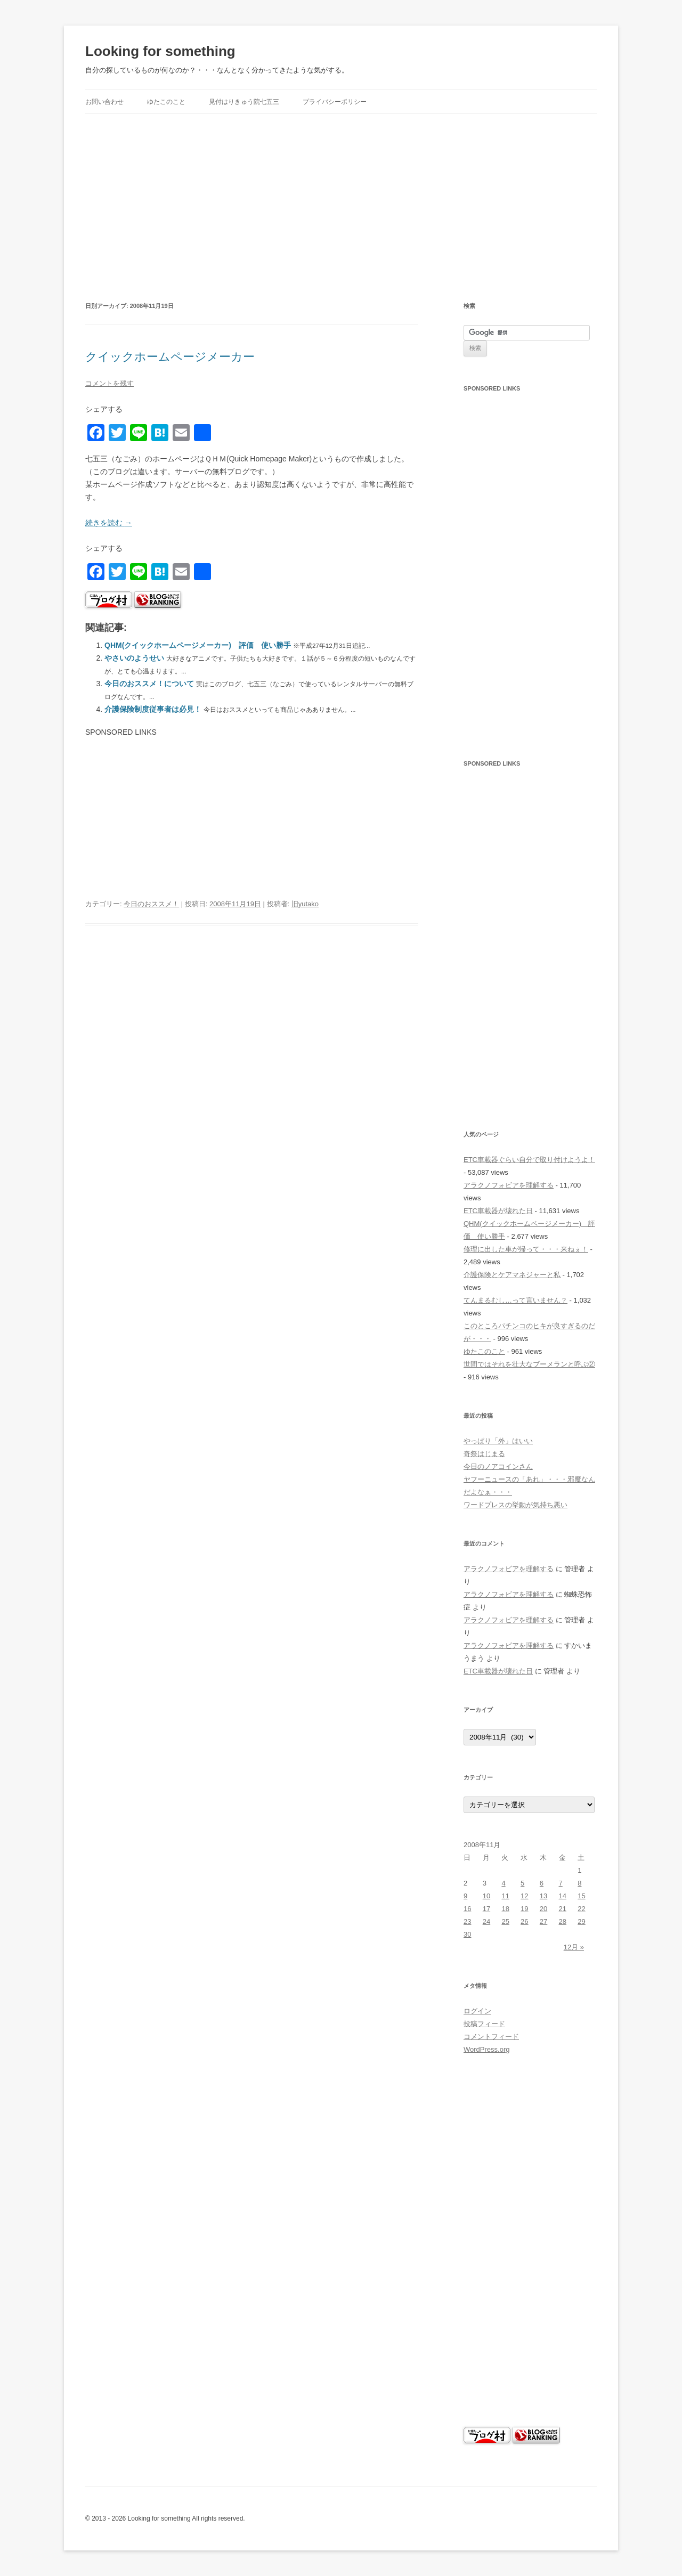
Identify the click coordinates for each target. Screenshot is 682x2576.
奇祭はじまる (484, 1454)
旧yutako (305, 904)
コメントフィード (491, 2037)
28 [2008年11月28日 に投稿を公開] (562, 1921)
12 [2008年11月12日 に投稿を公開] (524, 1896)
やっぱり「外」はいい (498, 1441)
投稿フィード (484, 2024)
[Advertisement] (341, 194)
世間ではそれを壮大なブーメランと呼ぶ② (529, 1364)
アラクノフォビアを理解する (509, 1185)
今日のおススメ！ (151, 904)
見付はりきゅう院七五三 (244, 101)
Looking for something (160, 51)
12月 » (574, 1947)
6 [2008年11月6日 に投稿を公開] (541, 1883)
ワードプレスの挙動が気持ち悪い (515, 1505)
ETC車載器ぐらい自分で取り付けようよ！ (529, 1160)
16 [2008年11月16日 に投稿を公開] (467, 1909)
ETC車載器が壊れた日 (498, 1211)
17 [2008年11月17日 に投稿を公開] (486, 1909)
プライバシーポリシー (335, 101)
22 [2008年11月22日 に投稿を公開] (581, 1909)
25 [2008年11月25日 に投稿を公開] (505, 1921)
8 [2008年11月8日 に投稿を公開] (579, 1883)
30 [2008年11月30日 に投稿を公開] (467, 1934)
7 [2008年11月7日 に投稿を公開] (561, 1883)
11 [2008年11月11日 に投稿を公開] (505, 1896)
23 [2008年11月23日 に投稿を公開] (467, 1921)
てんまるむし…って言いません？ (515, 1300)
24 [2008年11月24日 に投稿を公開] (486, 1921)
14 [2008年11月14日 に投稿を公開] (562, 1896)
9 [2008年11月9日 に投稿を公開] (465, 1896)
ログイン (477, 2011)
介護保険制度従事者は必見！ (152, 709)
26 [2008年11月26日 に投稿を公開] (524, 1921)
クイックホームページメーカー (170, 356)
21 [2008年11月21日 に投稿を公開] (562, 1909)
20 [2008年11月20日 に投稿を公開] (543, 1909)
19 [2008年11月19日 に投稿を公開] (524, 1909)
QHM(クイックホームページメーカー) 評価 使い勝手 (197, 645)
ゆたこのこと (166, 101)
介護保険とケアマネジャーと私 (512, 1275)
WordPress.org (486, 2049)
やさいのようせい (134, 658)
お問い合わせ (104, 101)
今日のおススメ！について (149, 683)
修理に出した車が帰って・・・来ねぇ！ (526, 1249)
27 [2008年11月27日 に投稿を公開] (543, 1921)
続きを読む (108, 522)
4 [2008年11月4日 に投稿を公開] (503, 1883)
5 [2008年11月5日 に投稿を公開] (522, 1883)
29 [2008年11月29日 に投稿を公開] (581, 1921)
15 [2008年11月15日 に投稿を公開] (581, 1896)
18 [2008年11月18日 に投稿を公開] (505, 1909)
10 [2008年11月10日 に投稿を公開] (486, 1896)
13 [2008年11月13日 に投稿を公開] (543, 1896)
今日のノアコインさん (498, 1466)
